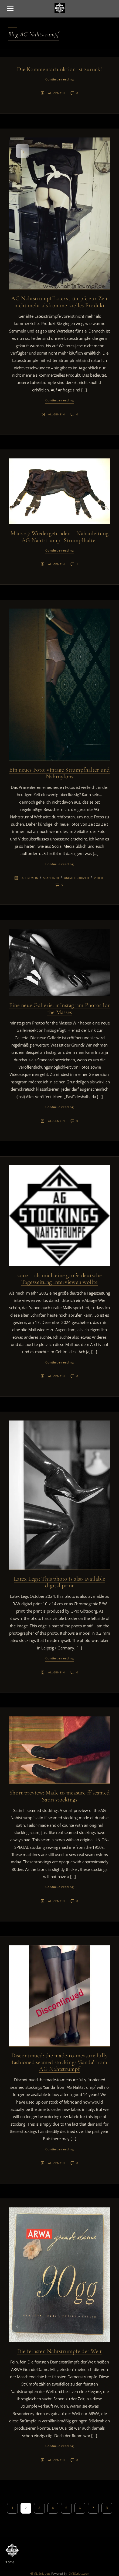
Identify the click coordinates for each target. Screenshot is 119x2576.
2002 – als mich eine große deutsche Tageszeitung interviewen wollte (59, 1278)
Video (98, 878)
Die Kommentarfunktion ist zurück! (59, 69)
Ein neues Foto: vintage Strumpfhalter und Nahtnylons (59, 773)
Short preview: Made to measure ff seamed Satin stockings (59, 1796)
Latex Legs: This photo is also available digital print (59, 1582)
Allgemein (56, 93)
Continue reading (59, 79)
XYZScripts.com (79, 2573)
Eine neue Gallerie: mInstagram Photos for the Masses (59, 1008)
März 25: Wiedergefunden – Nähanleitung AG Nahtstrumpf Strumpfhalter (60, 536)
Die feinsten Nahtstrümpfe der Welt (59, 2351)
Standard (51, 878)
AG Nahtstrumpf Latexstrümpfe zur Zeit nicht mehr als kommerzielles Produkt (59, 302)
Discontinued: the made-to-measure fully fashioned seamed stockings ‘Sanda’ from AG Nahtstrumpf (59, 2062)
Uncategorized (76, 878)
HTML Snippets (40, 2573)
